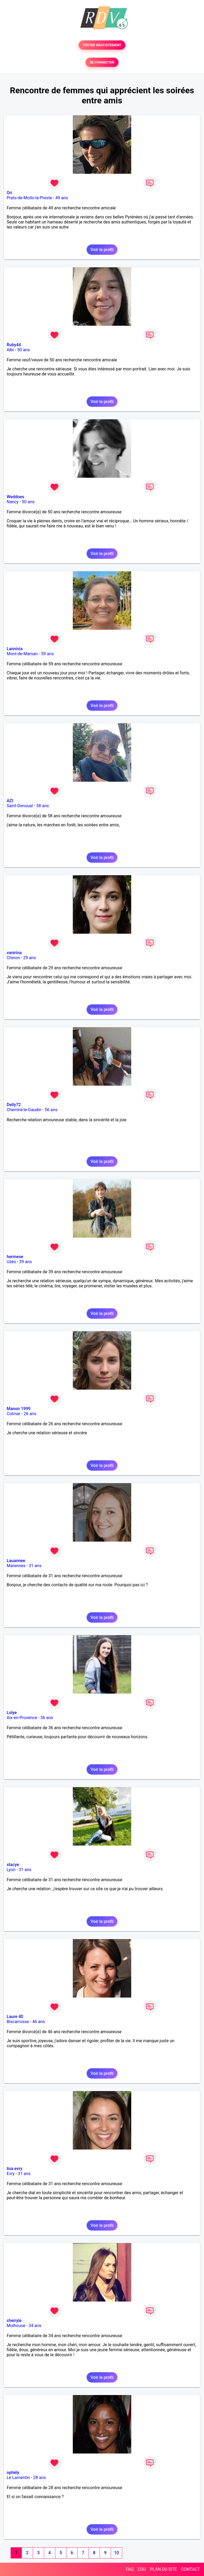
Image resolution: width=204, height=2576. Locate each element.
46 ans (38, 2021)
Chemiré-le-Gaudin (24, 1109)
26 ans (30, 1413)
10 (116, 2552)
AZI (10, 800)
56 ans (51, 1109)
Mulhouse (16, 2325)
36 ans (46, 1717)
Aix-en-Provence (22, 1717)
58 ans (42, 805)
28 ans (39, 2477)
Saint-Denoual (20, 805)
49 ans (61, 197)
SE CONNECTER (102, 62)
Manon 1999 (19, 1408)
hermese (15, 1256)
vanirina (14, 952)
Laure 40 (15, 2016)
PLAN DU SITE (163, 2569)
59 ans (47, 653)
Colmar (13, 1413)
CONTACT (190, 2569)
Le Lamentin (18, 2477)
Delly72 (14, 1104)
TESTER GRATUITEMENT (102, 45)
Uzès (11, 1261)
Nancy (13, 501)
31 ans (35, 1565)
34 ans (35, 2325)
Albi (10, 349)
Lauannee (16, 1560)
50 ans (23, 349)
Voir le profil (102, 249)
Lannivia (15, 648)
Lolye (12, 1712)
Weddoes (15, 496)
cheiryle (14, 2320)
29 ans (29, 957)
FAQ (130, 2569)
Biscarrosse (18, 2021)
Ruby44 (14, 344)
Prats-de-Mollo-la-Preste (29, 197)
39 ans (25, 1261)
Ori (9, 192)
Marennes (16, 1565)
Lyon (11, 1869)
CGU (142, 2569)
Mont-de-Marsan (22, 653)
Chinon (13, 957)
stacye (13, 1864)
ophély (13, 2472)
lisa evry (14, 2168)
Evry (11, 2173)
